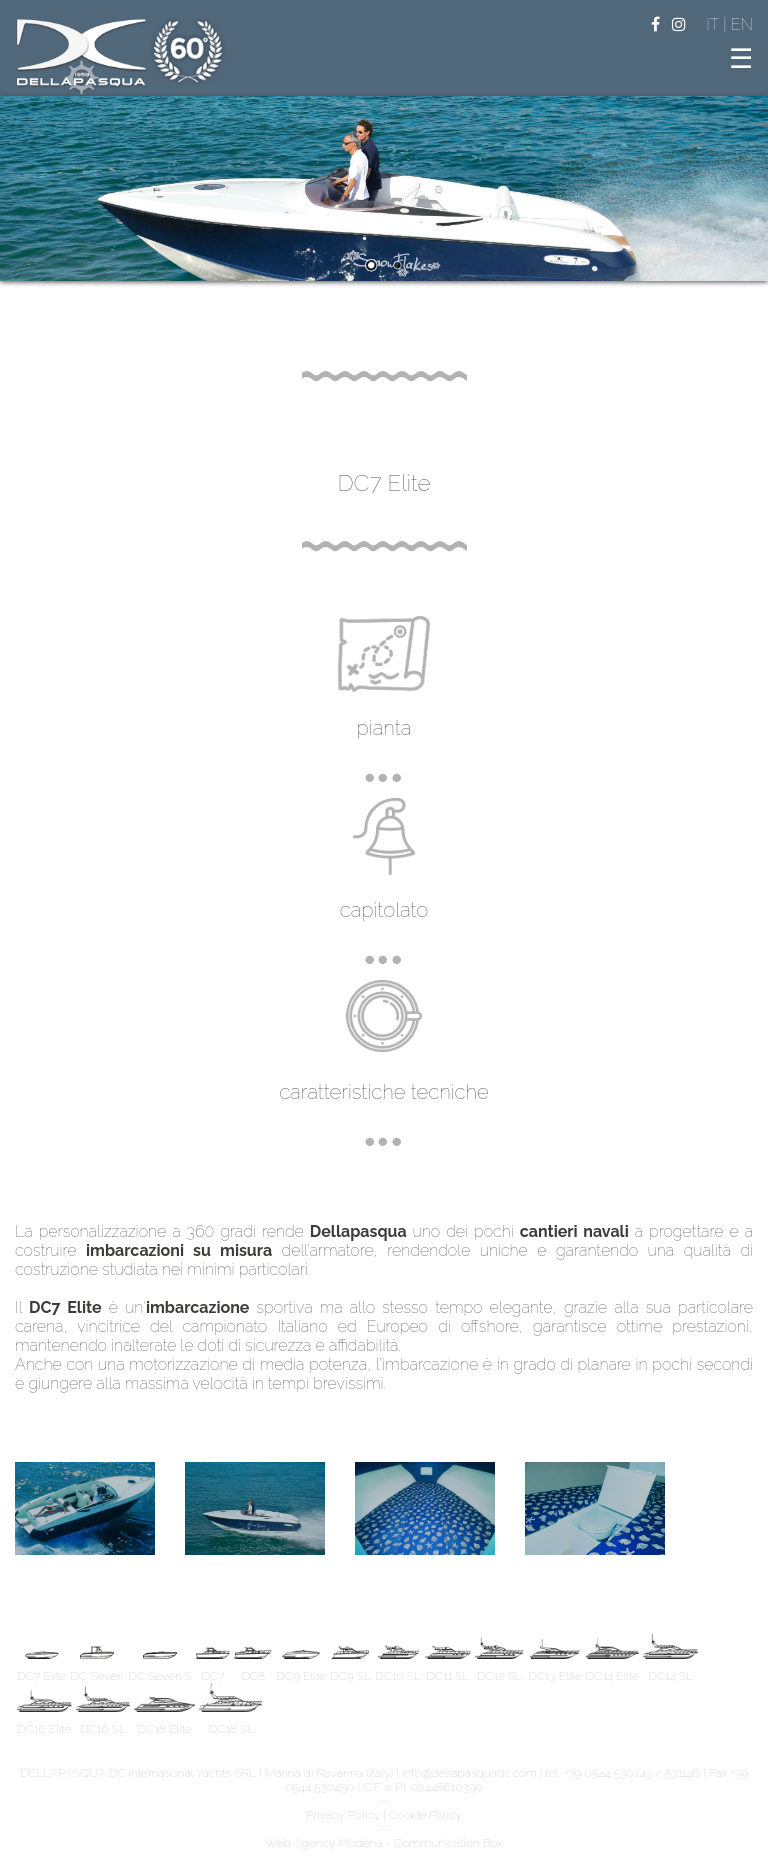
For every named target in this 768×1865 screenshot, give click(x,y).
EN (742, 24)
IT (714, 24)
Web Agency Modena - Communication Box (384, 1843)
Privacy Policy (343, 1815)
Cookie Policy (425, 1815)
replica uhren (436, 1383)
